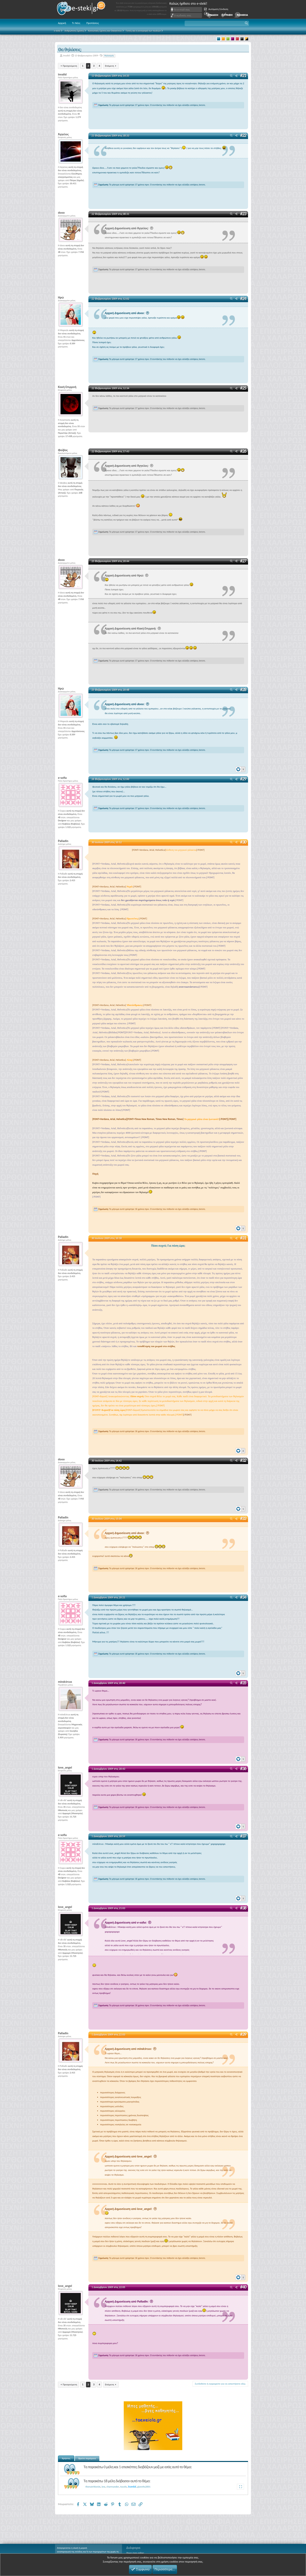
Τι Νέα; (76, 23)
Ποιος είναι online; (135, 2553)
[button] (217, 23)
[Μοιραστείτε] (236, 76)
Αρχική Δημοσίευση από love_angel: (131, 2160)
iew (103, 2490)
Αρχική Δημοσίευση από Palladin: (130, 2305)
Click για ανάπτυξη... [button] (169, 1952)
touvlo (123, 2490)
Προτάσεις (92, 23)
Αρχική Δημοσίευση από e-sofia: (129, 1922)
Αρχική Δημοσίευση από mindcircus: (131, 2048)
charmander (112, 2490)
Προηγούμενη (70, 65)
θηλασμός (109, 55)
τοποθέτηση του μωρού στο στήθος (156, 1345)
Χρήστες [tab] (66, 2462)
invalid (66, 55)
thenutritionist (92, 2490)
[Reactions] (240, 768)
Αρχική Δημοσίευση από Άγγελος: (130, 228)
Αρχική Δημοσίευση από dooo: (128, 313)
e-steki (81, 9)
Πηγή (95, 1173)
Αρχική (62, 23)
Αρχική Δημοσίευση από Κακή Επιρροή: (133, 628)
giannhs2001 (143, 2490)
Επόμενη (109, 65)
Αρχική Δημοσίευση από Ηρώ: (127, 575)
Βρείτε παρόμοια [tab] (87, 2462)
